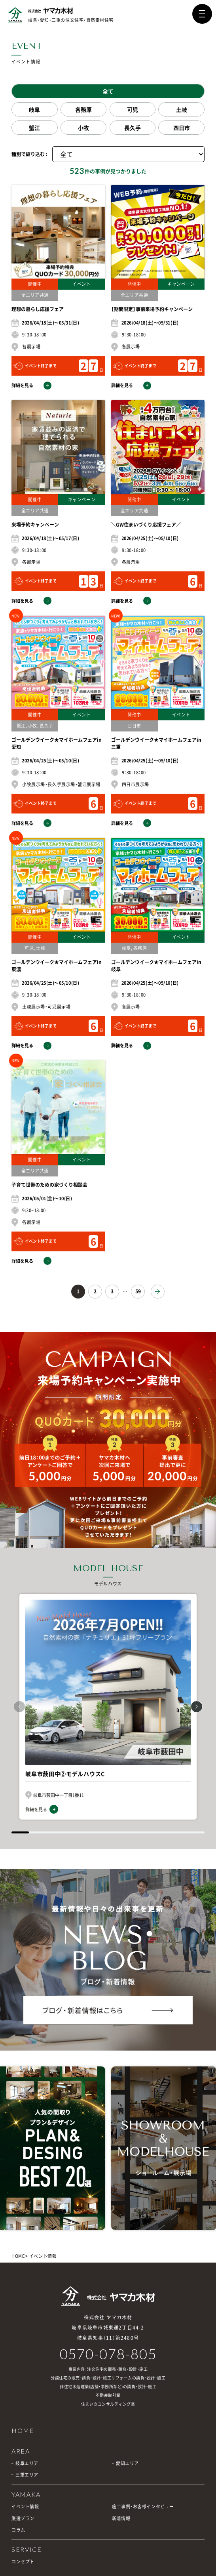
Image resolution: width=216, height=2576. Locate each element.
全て (108, 91)
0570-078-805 (108, 2354)
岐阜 (34, 109)
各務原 (83, 109)
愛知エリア (127, 2463)
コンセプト (22, 2561)
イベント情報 (25, 2506)
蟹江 (34, 128)
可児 (132, 109)
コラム (18, 2530)
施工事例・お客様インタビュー (143, 2506)
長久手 (132, 128)
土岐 (181, 109)
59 (138, 1291)
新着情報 (121, 2518)
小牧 (83, 128)
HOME (18, 2256)
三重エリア (26, 2475)
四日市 (181, 128)
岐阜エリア (26, 2463)
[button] (197, 1707)
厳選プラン (22, 2518)
